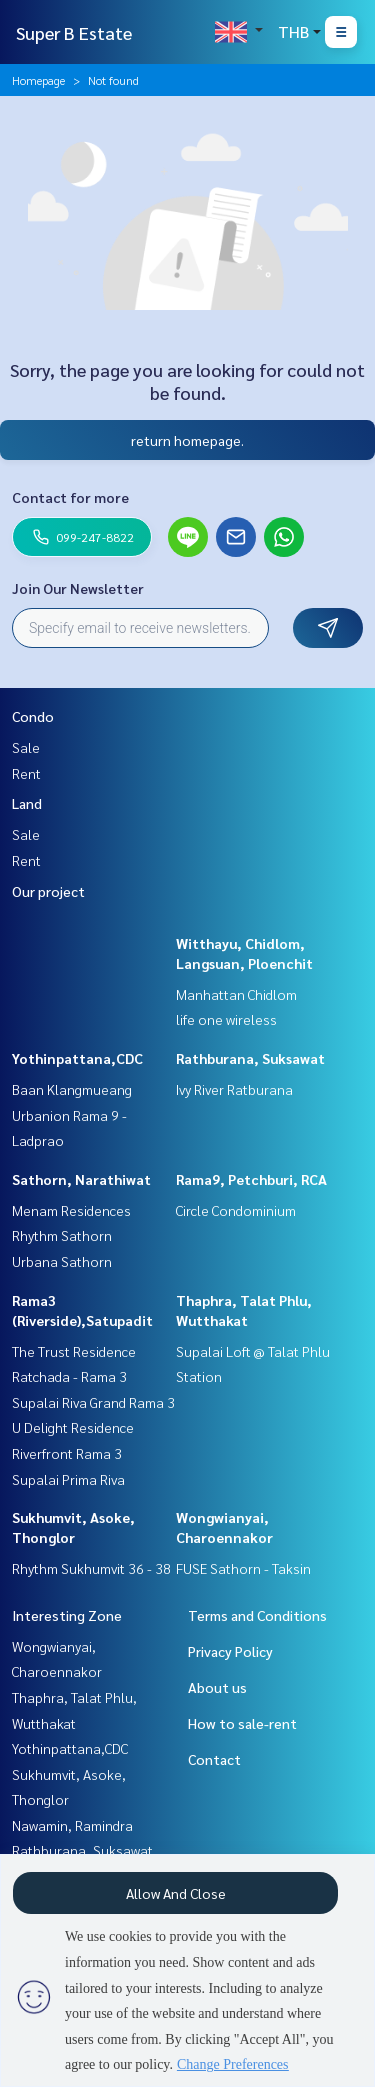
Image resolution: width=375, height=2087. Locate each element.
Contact (214, 1759)
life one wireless (226, 1019)
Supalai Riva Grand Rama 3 (93, 1402)
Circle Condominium (236, 1210)
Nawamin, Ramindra (72, 1825)
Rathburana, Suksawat (250, 1058)
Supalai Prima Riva (68, 1479)
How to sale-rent (242, 1723)
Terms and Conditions (257, 1615)
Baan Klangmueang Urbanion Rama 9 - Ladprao (72, 1114)
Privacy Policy (230, 1651)
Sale (26, 747)
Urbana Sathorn (62, 1261)
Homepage (38, 80)
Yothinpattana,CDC (77, 1058)
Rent (26, 773)
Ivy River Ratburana (234, 1089)
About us (217, 1687)
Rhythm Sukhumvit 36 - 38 (91, 1568)
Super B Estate (74, 32)
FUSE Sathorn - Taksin (243, 1568)
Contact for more (70, 497)
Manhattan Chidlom (236, 994)
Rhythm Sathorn (62, 1235)
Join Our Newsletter (78, 588)
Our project (48, 891)
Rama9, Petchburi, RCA (251, 1179)
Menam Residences (71, 1210)
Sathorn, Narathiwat (81, 1179)
